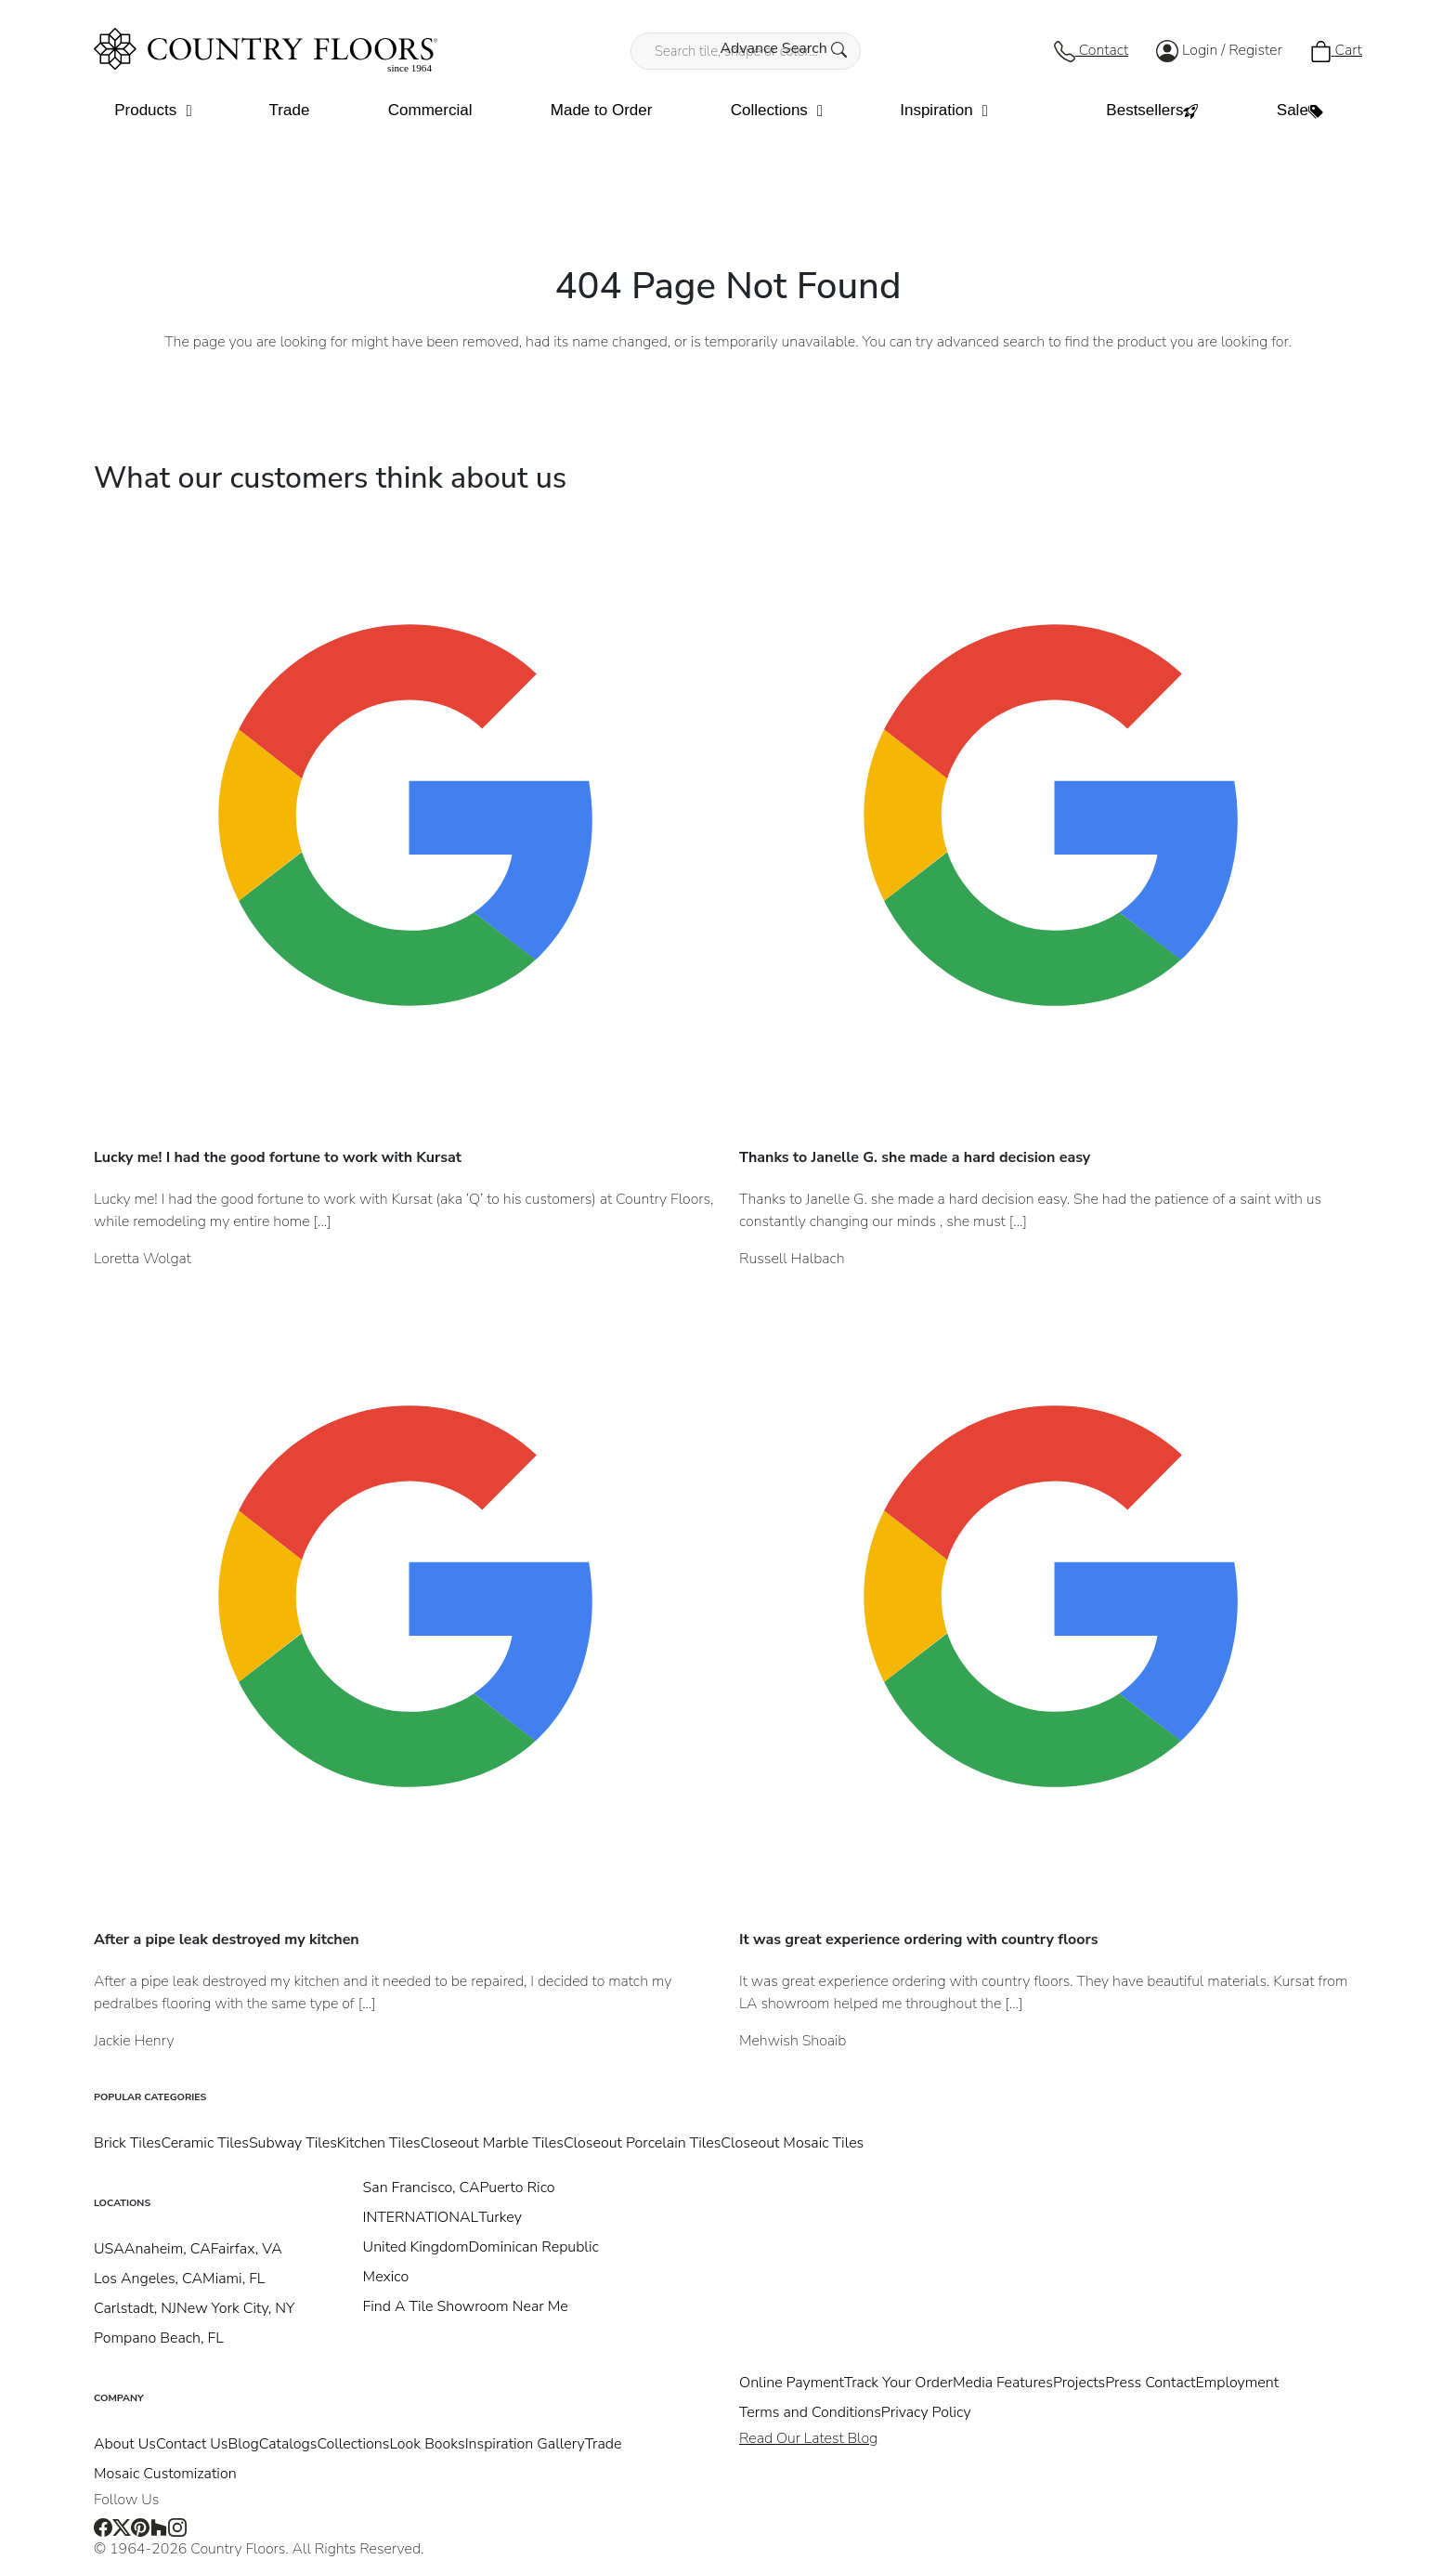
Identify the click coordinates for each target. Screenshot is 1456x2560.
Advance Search (783, 48)
